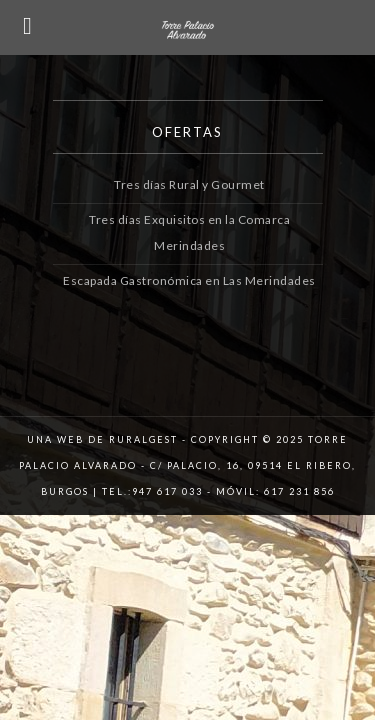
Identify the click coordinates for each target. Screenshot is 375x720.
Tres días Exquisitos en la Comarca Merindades (189, 219)
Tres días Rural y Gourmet (189, 184)
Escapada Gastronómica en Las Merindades (189, 254)
